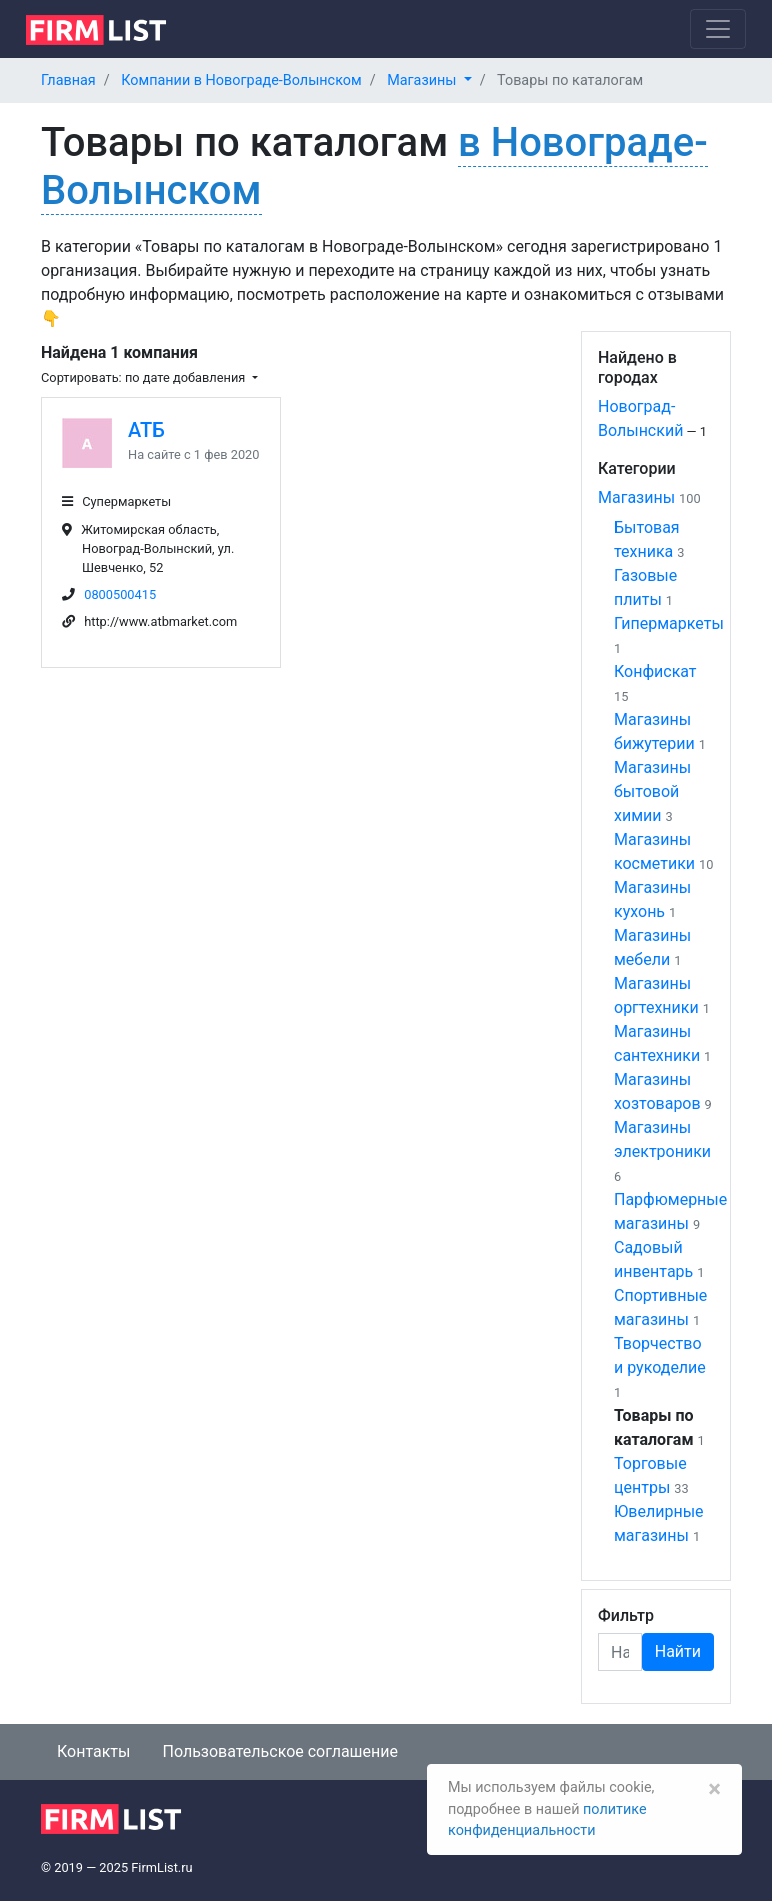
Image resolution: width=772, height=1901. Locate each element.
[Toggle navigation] (718, 29)
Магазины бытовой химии (652, 791)
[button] (429, 80)
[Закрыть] (714, 1789)
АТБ (146, 430)
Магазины (636, 497)
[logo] (111, 28)
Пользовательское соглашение (280, 1751)
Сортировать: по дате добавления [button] (144, 377)
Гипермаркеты (669, 623)
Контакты (93, 1751)
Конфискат (655, 671)
